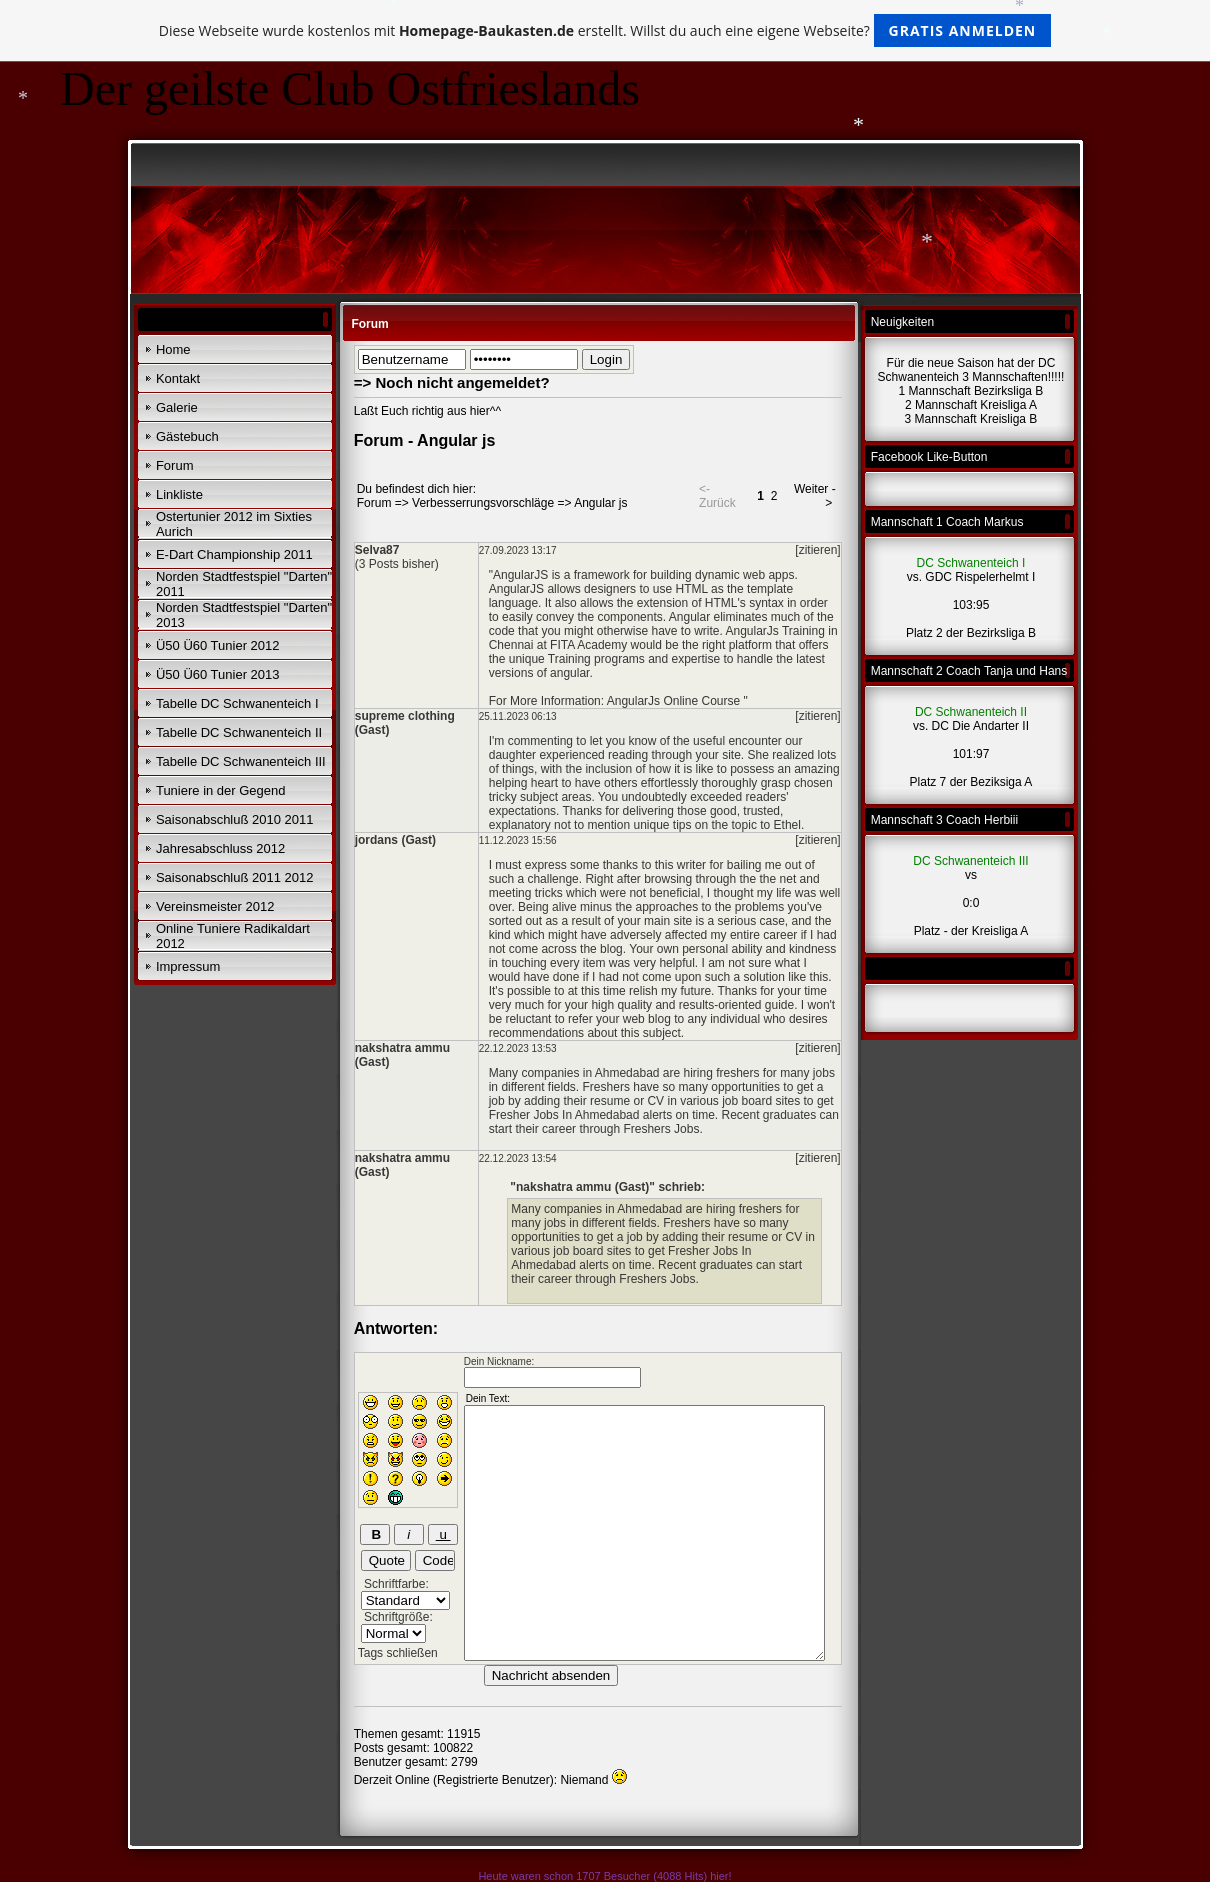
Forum (175, 465)
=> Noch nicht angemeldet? (452, 382)
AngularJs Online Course (673, 701)
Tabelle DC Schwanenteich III (241, 761)
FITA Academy (588, 645)
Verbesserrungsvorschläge (483, 503)
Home (173, 349)
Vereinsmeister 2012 (215, 906)
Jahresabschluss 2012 (220, 848)
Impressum (188, 966)
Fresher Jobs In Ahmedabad (564, 1115)
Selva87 (377, 550)
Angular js (600, 503)
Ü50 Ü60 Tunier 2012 (218, 645)
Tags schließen (398, 1653)
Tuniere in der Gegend (221, 790)
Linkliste (179, 494)
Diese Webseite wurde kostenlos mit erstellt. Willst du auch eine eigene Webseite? (605, 30)
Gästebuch (187, 436)
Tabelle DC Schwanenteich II (239, 732)
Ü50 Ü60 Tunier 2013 (218, 674)
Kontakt (178, 378)
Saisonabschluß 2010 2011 (235, 819)
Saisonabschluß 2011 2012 (235, 877)
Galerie (177, 407)
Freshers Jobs (661, 1129)
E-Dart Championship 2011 (234, 554)
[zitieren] (817, 550)
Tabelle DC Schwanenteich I (237, 703)
